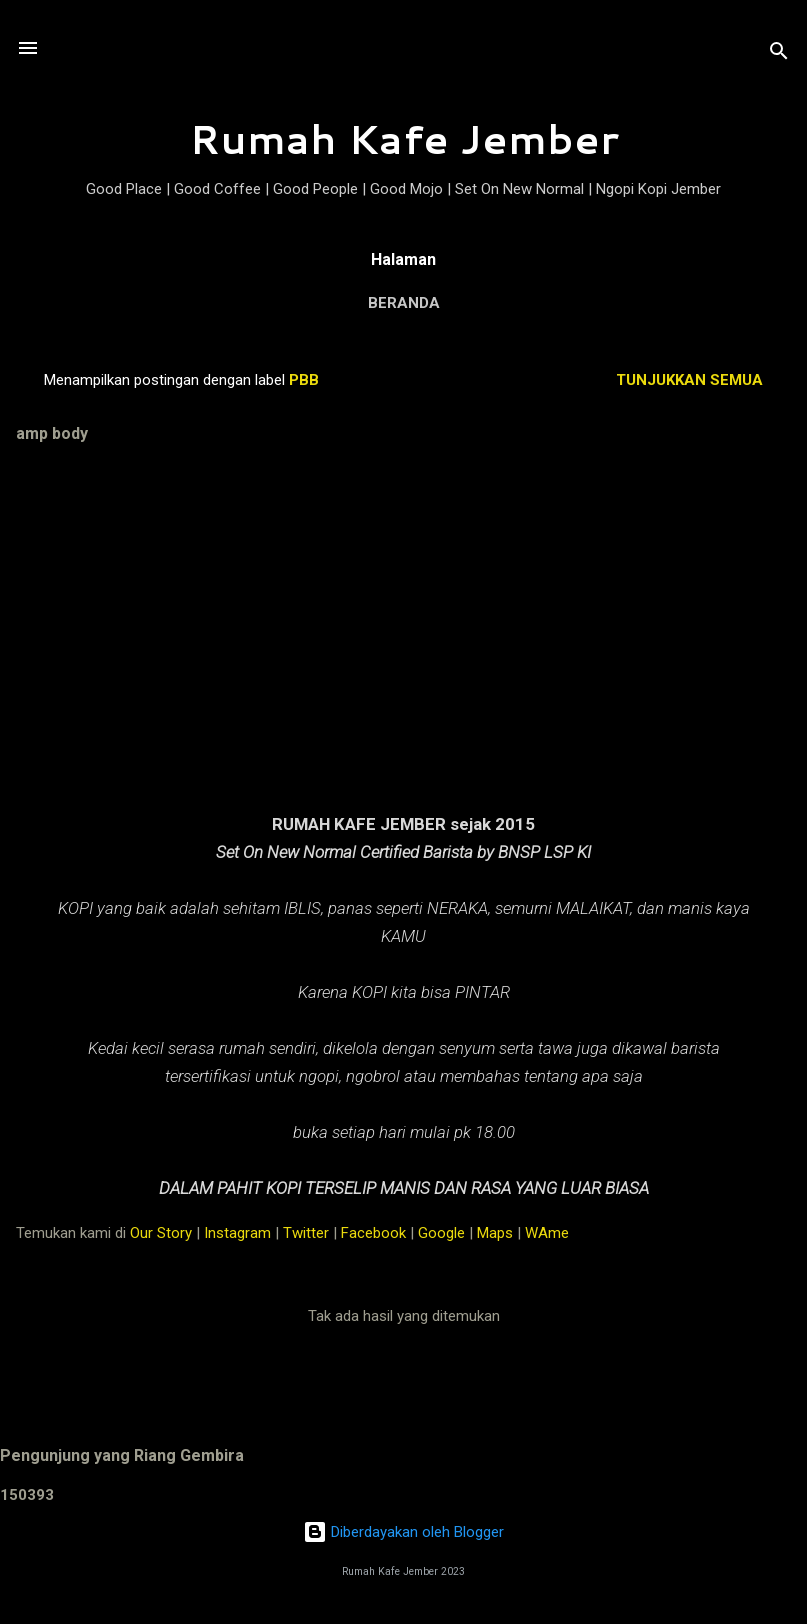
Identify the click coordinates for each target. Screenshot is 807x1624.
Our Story (161, 1233)
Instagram (237, 1233)
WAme (547, 1233)
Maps (495, 1233)
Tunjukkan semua (689, 380)
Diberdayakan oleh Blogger (403, 1532)
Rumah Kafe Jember (404, 138)
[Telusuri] (779, 54)
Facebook (373, 1233)
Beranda (404, 303)
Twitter (306, 1233)
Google (441, 1233)
